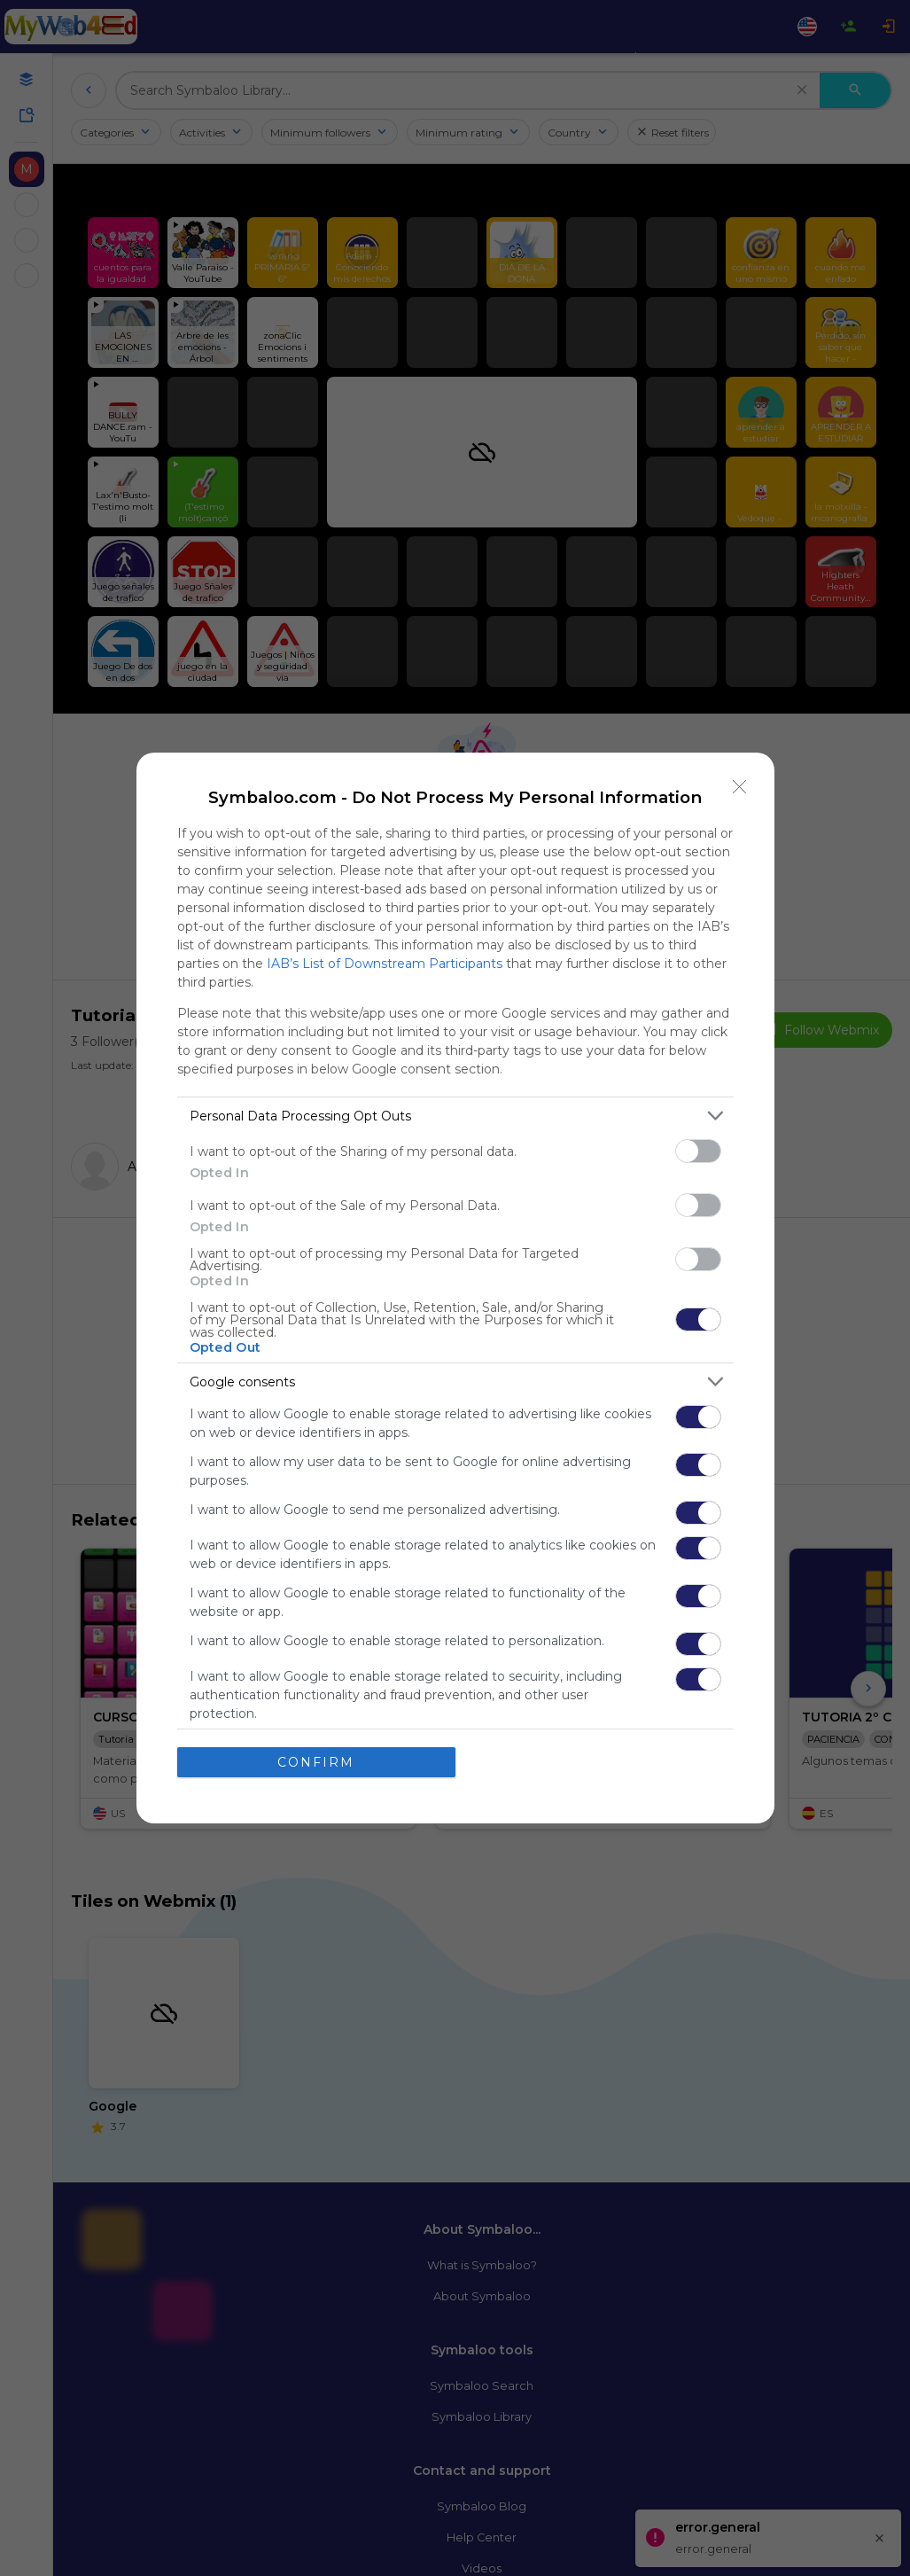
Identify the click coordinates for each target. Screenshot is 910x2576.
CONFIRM (315, 1761)
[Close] (740, 787)
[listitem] (455, 1115)
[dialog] (455, 1288)
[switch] (698, 1151)
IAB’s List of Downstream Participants (384, 964)
